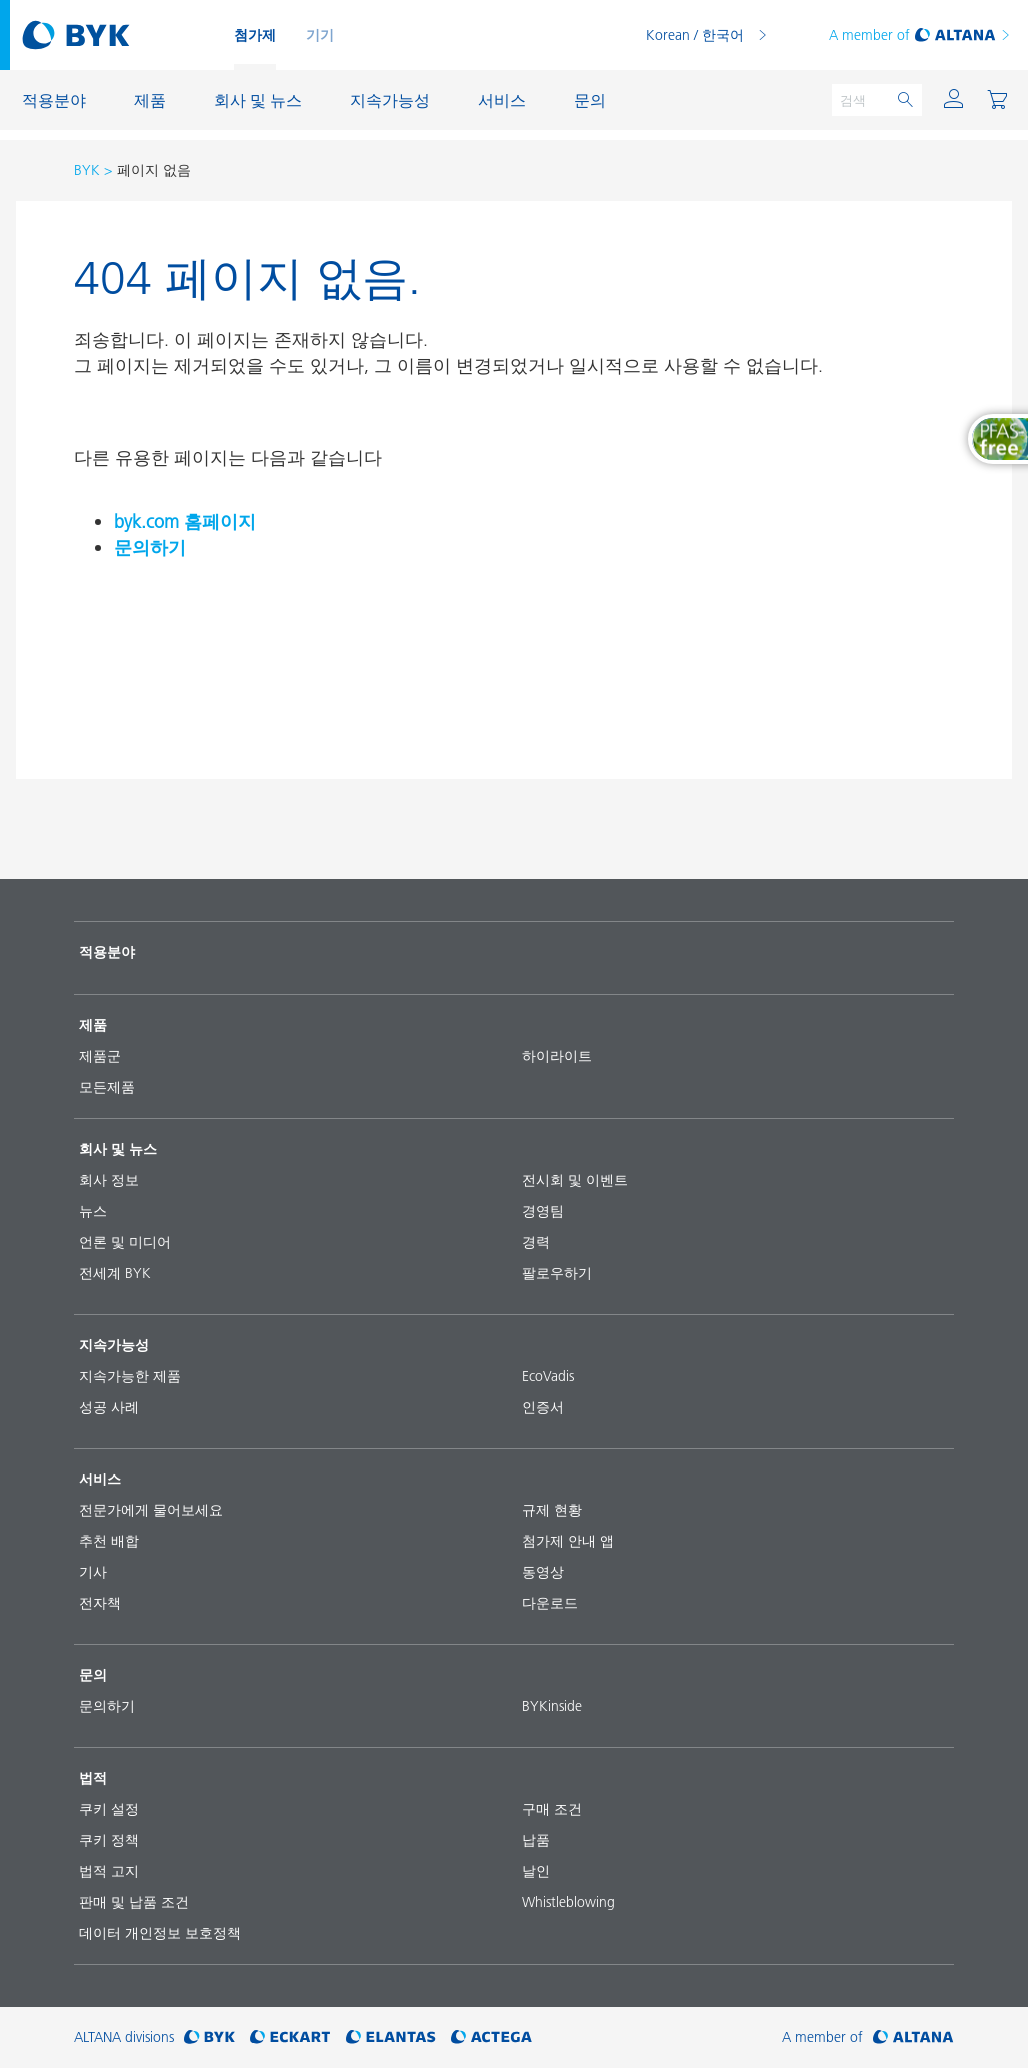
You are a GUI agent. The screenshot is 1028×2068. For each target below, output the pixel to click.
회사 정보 (109, 1180)
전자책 (100, 1603)
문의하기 (150, 547)
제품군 (100, 1056)
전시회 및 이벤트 (575, 1180)
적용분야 (107, 952)
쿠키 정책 (109, 1840)
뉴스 (93, 1211)
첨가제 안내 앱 (568, 1541)
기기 (320, 35)
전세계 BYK (115, 1273)
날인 (536, 1871)
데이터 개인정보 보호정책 (160, 1933)
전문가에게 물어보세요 (151, 1510)
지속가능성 (114, 1345)
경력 (536, 1242)
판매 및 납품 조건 (134, 1902)
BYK (87, 170)
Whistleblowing (568, 1902)
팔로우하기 (557, 1273)
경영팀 (543, 1211)
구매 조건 (552, 1809)
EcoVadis (548, 1376)
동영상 (543, 1572)
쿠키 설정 (109, 1809)
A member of (920, 35)
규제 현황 (552, 1510)
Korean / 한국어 (695, 35)
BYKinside (552, 1706)
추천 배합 (109, 1541)
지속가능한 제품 (130, 1376)
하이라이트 (557, 1056)
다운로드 (550, 1603)
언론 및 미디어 (125, 1242)
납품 (536, 1840)
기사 (93, 1572)
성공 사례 (109, 1407)
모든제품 (107, 1087)
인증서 (543, 1407)
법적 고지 (109, 1871)
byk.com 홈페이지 (185, 521)
